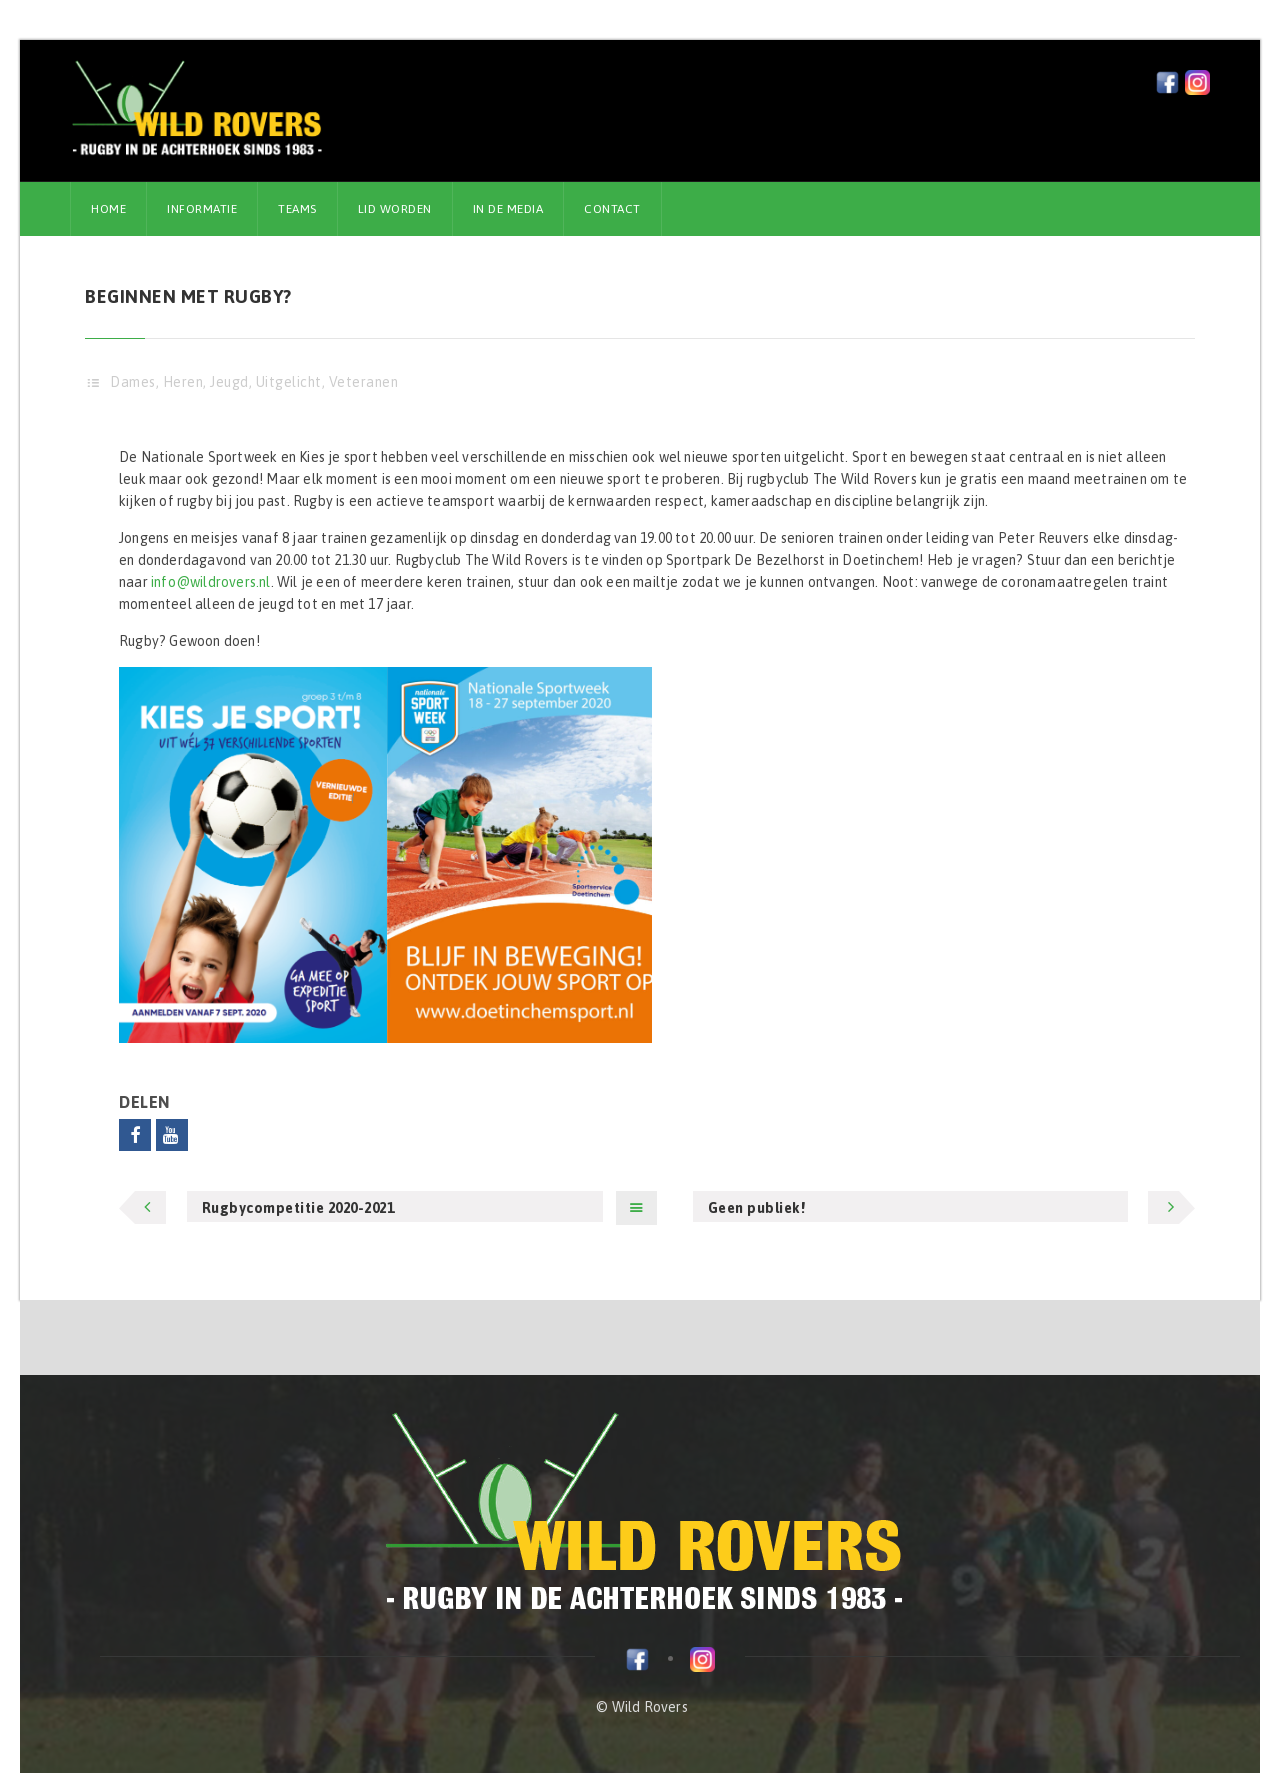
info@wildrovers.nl (211, 582)
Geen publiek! (757, 1208)
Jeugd (229, 382)
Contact (612, 209)
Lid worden (395, 209)
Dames (133, 382)
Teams (297, 209)
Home (108, 209)
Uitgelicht (289, 382)
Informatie (202, 209)
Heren (183, 382)
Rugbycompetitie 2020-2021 (298, 1208)
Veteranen (364, 382)
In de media (508, 209)
